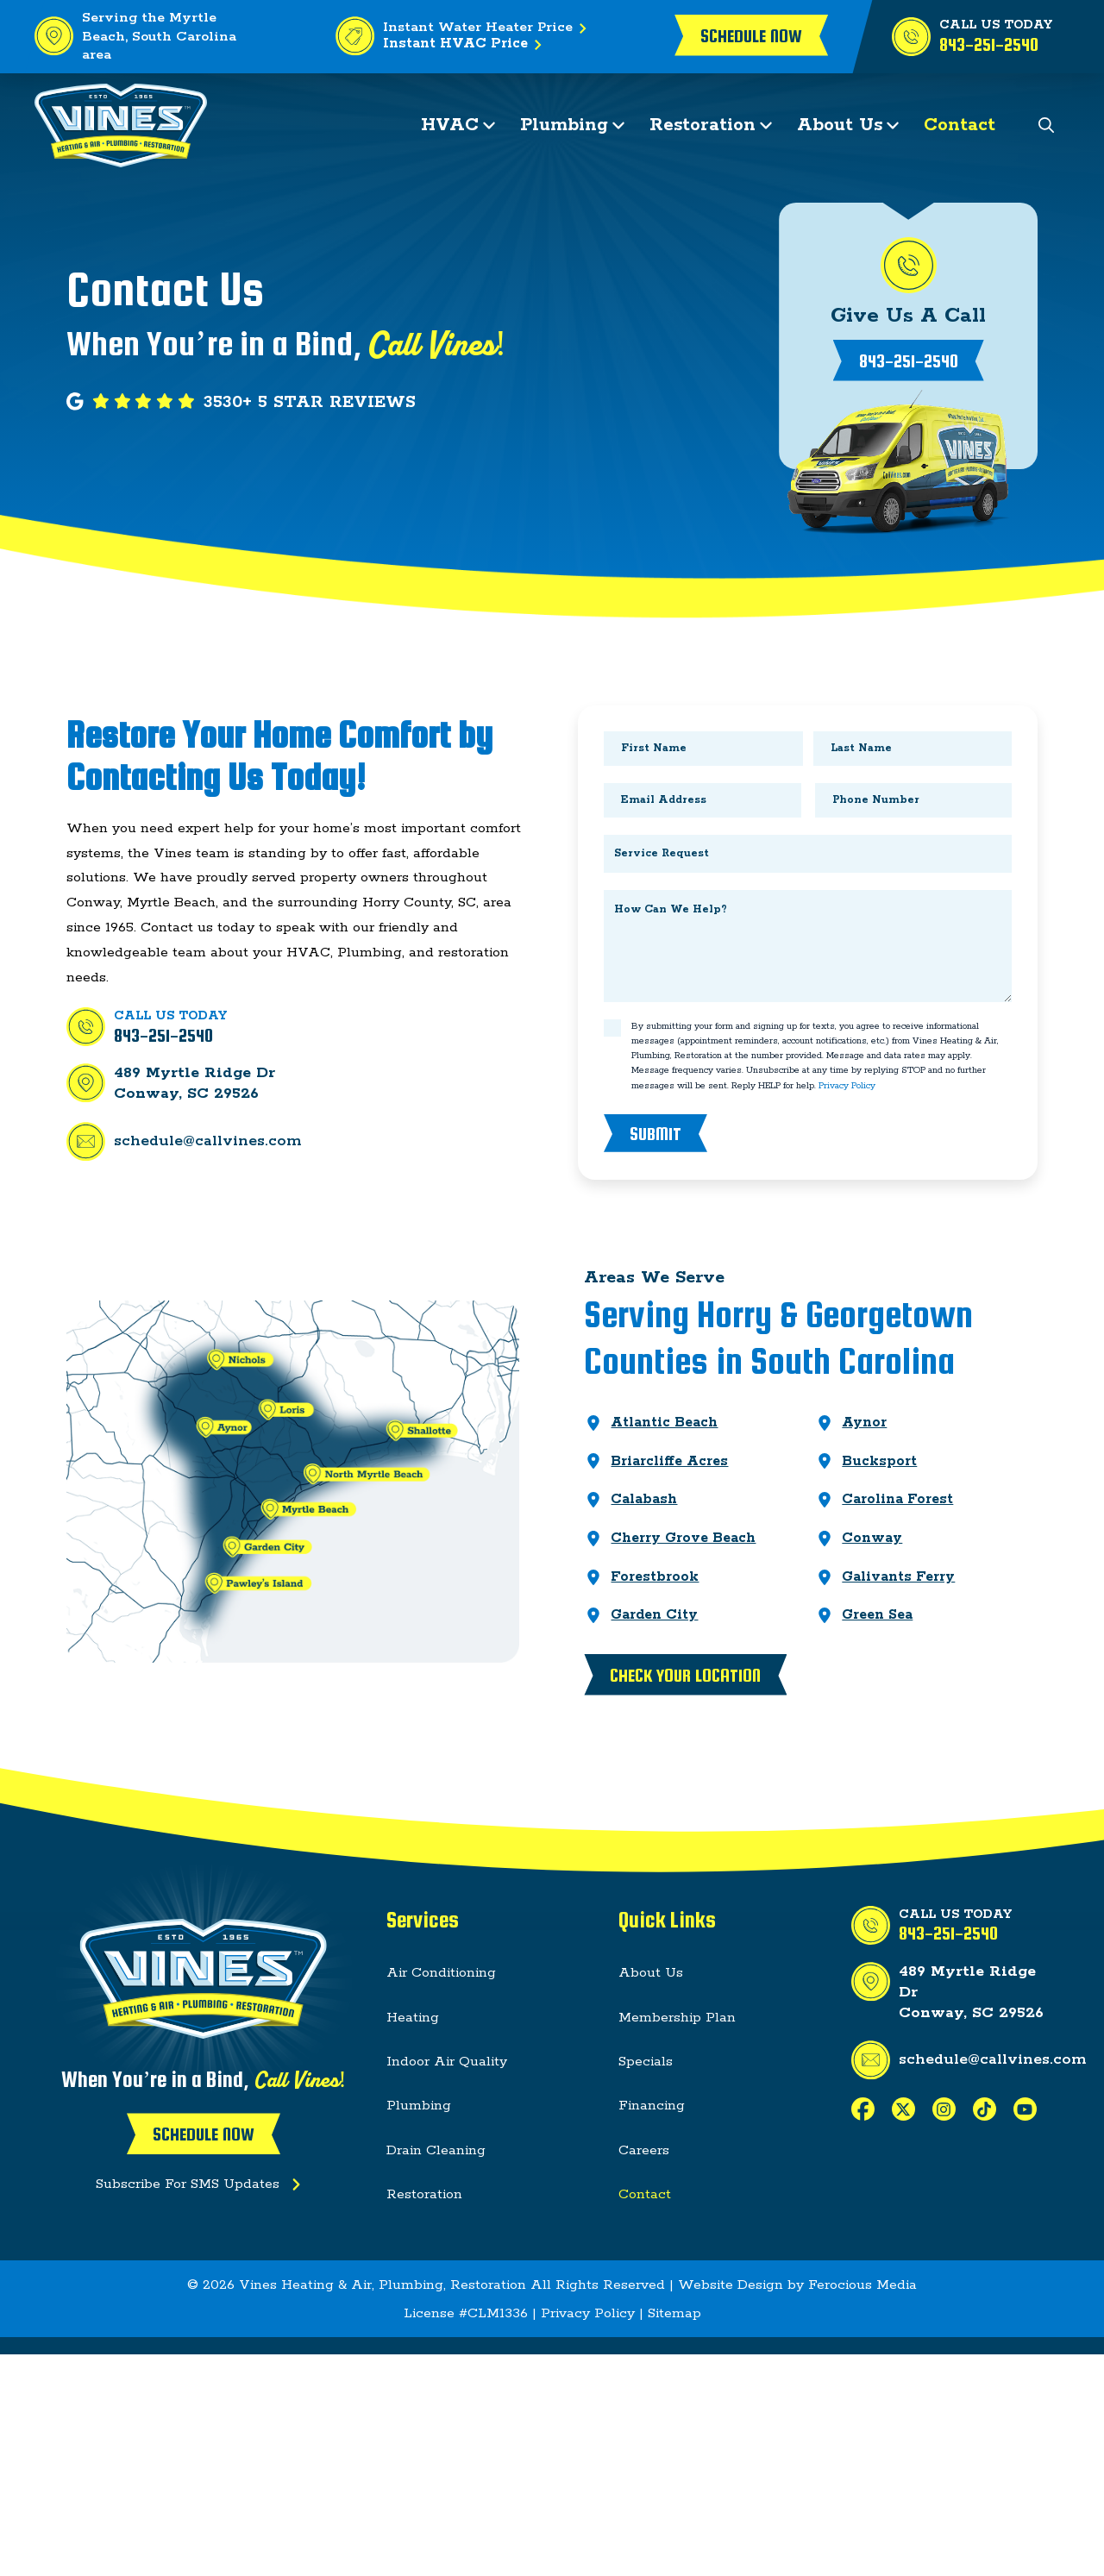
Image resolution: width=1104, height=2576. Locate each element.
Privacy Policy (847, 1086)
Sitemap (674, 2313)
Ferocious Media (862, 2285)
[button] (1047, 125)
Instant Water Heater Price (488, 28)
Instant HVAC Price (466, 44)
